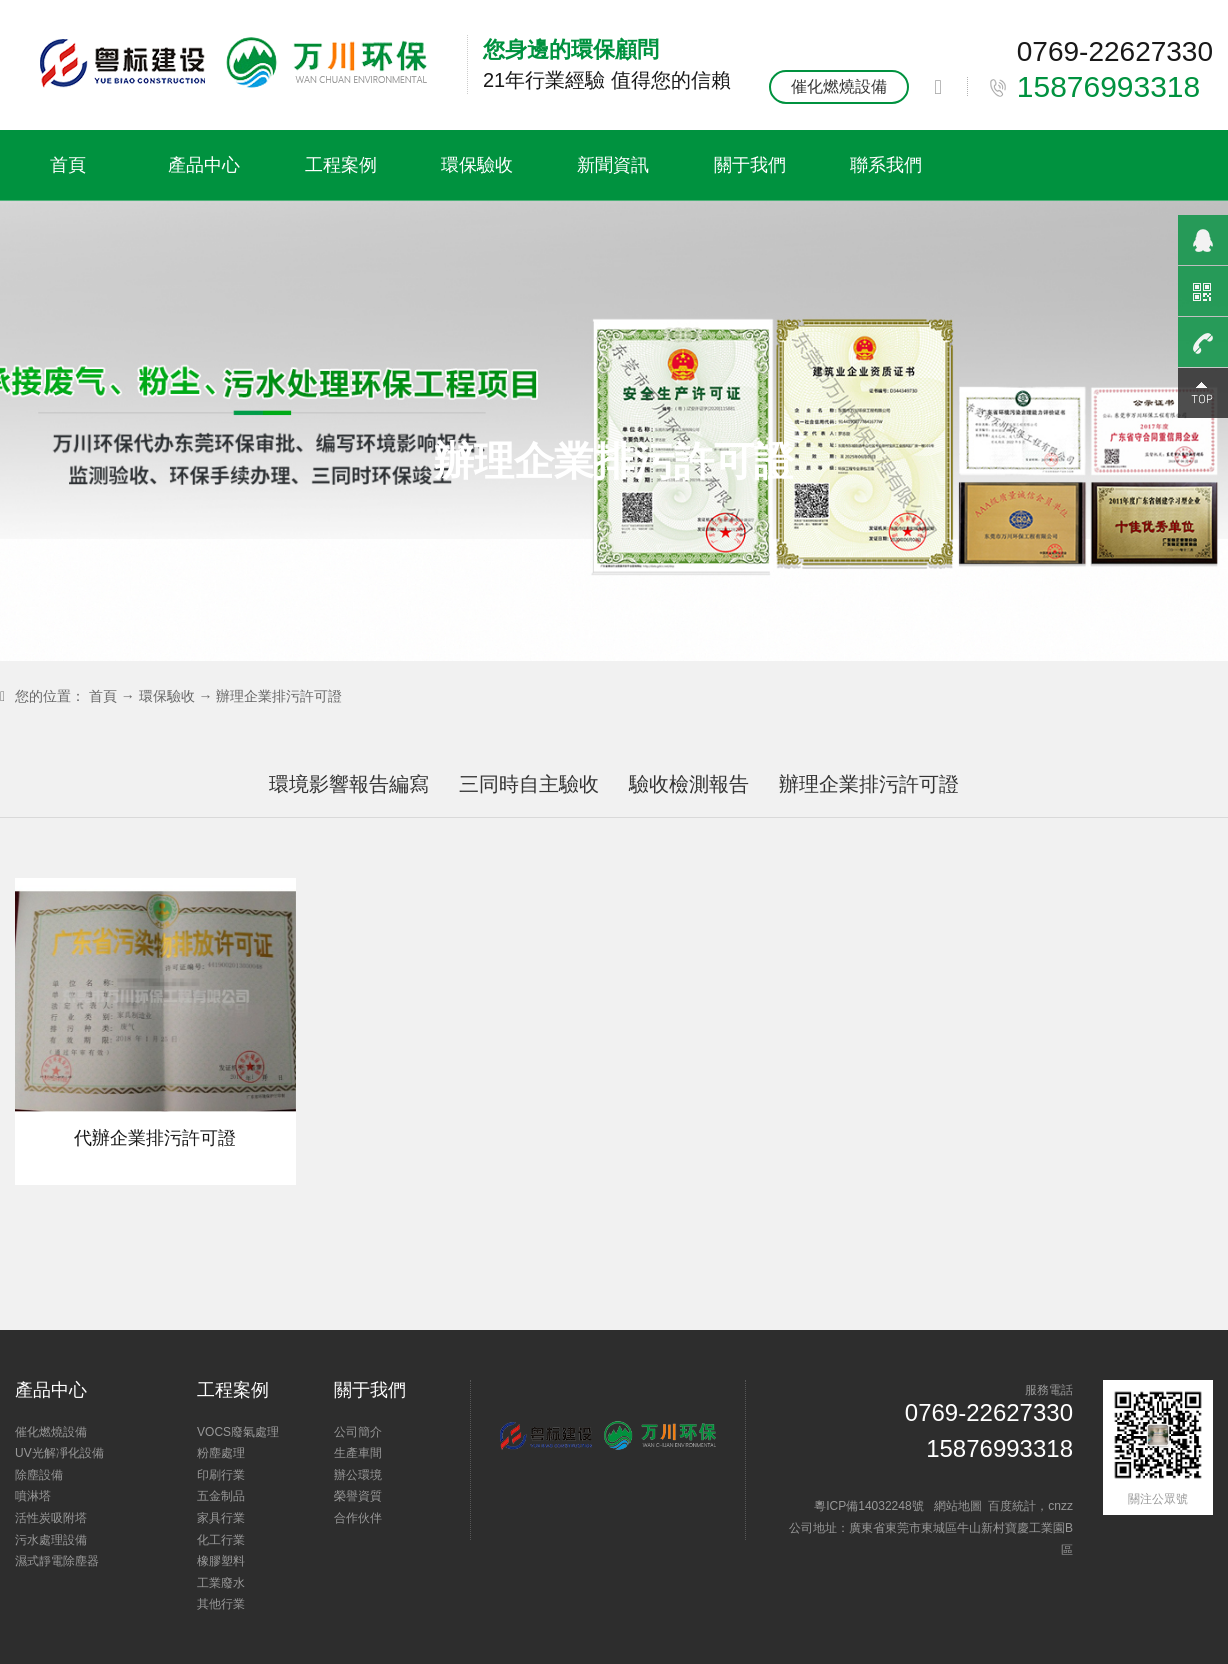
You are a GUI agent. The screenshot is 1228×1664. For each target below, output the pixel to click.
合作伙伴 (358, 1518)
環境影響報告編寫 (349, 784)
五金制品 (221, 1496)
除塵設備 (39, 1475)
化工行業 (221, 1540)
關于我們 (750, 164)
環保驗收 (477, 164)
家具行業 (221, 1518)
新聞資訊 (613, 164)
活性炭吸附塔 (51, 1518)
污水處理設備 (51, 1540)
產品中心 (204, 164)
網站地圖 (958, 1506)
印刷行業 (221, 1475)
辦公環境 (358, 1475)
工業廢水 (221, 1583)
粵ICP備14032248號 (868, 1506)
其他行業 (221, 1604)
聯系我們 (886, 164)
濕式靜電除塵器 (57, 1561)
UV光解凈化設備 (59, 1453)
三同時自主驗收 (529, 784)
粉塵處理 (221, 1453)
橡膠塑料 (221, 1561)
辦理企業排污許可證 (279, 696)
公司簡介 (358, 1432)
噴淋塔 (33, 1496)
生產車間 (358, 1453)
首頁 (68, 164)
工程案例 (341, 164)
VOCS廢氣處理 (238, 1432)
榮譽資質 (358, 1496)
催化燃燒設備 (839, 86)
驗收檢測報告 (689, 784)
